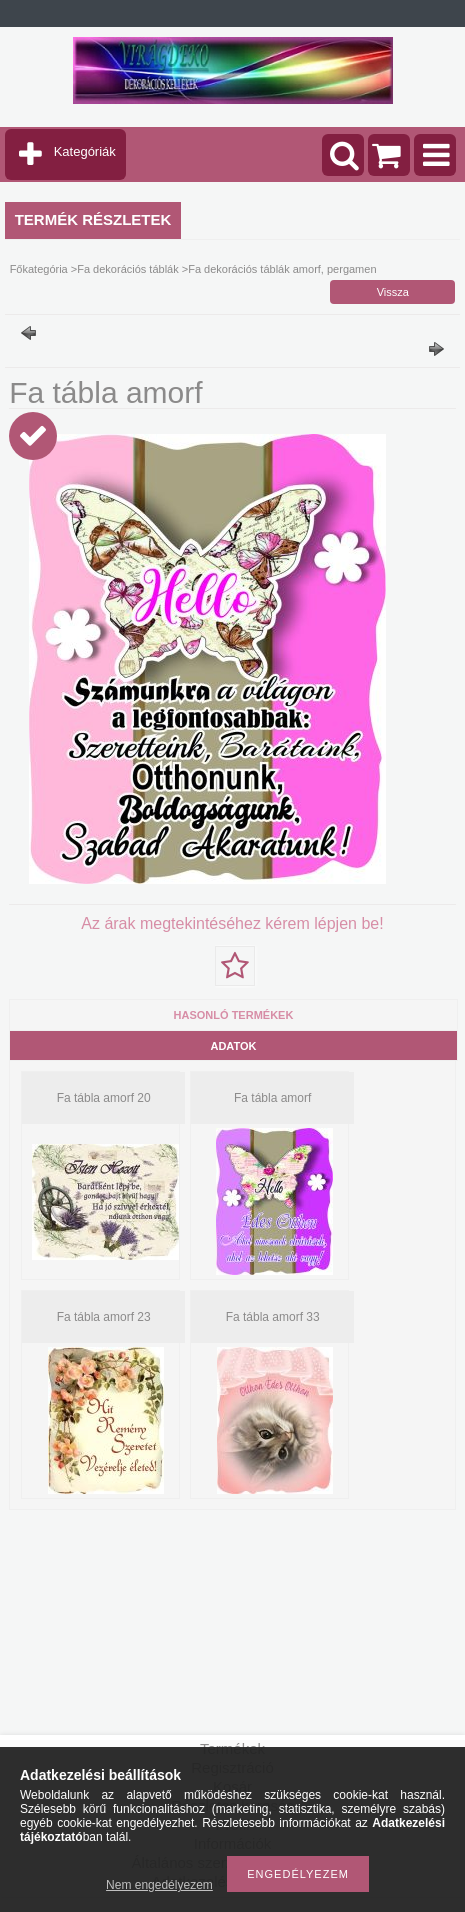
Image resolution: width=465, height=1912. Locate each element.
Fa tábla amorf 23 (104, 1317)
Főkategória (39, 269)
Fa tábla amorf (272, 1098)
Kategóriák (85, 151)
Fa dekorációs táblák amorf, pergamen (282, 269)
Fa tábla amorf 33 (273, 1317)
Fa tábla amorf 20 (104, 1098)
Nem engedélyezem (159, 1885)
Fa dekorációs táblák (128, 269)
